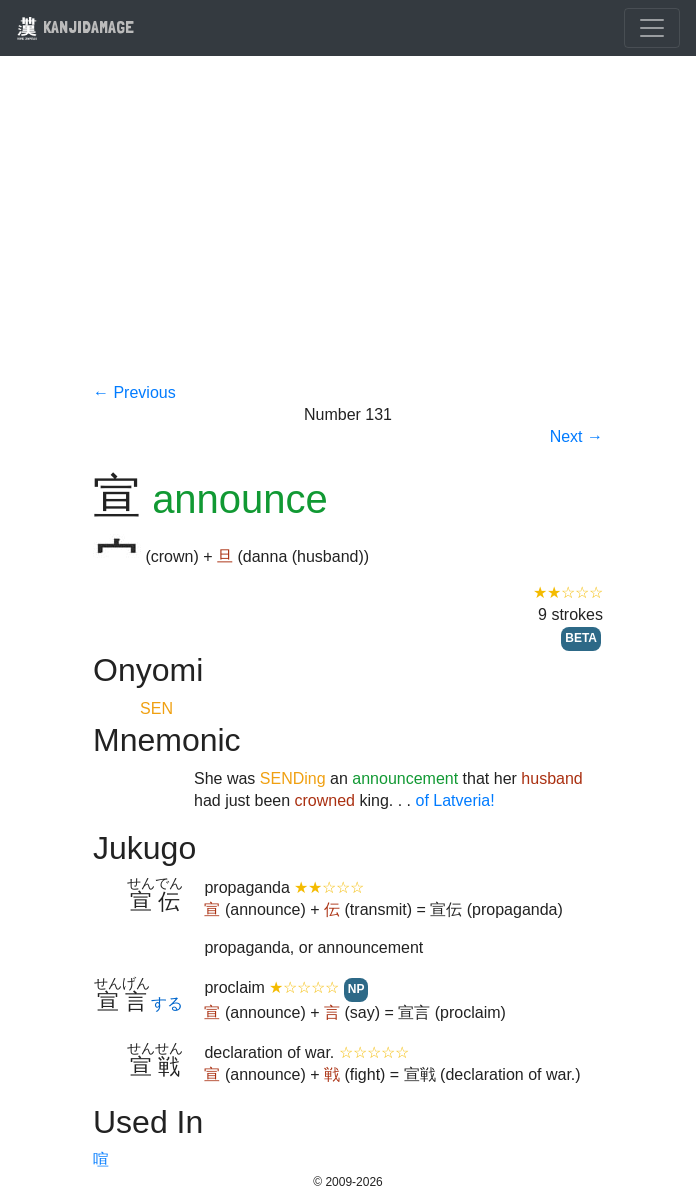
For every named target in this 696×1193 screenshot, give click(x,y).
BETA (581, 638)
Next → (576, 436)
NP (356, 989)
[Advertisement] (348, 232)
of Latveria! (454, 800)
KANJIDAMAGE (75, 26)
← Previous (134, 392)
